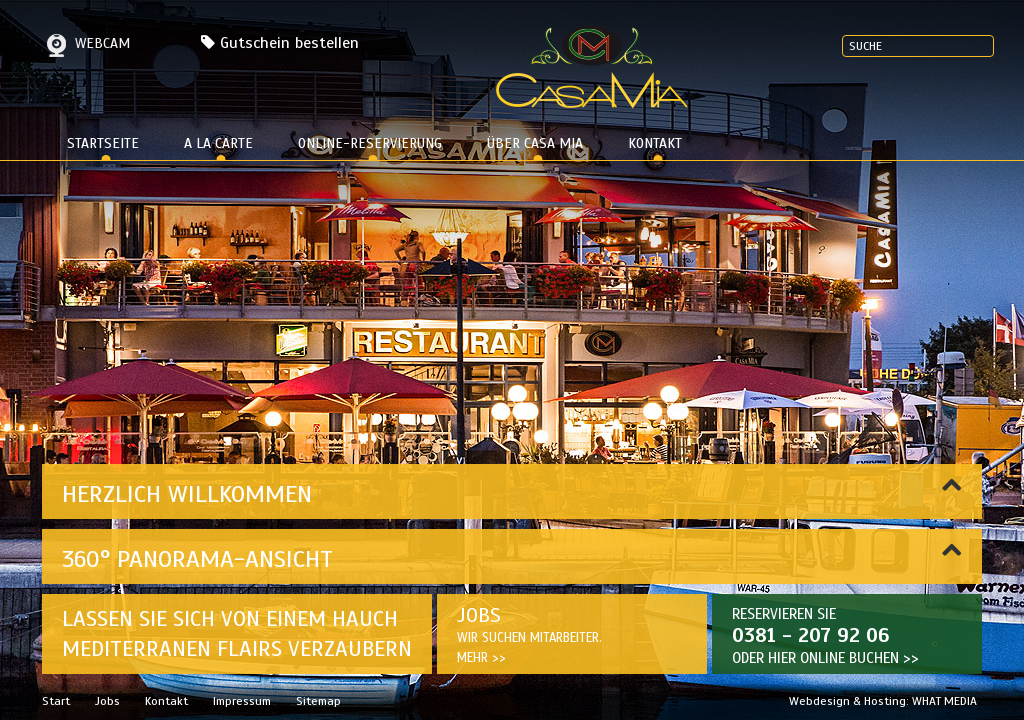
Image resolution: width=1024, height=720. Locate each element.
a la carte (218, 143)
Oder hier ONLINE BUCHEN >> (825, 658)
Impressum (242, 701)
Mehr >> (481, 658)
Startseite (103, 143)
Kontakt (655, 143)
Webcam (86, 43)
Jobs (107, 701)
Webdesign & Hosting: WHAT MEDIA (883, 701)
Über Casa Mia (535, 143)
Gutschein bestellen (289, 43)
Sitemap (318, 701)
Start (56, 701)
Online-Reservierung (370, 143)
